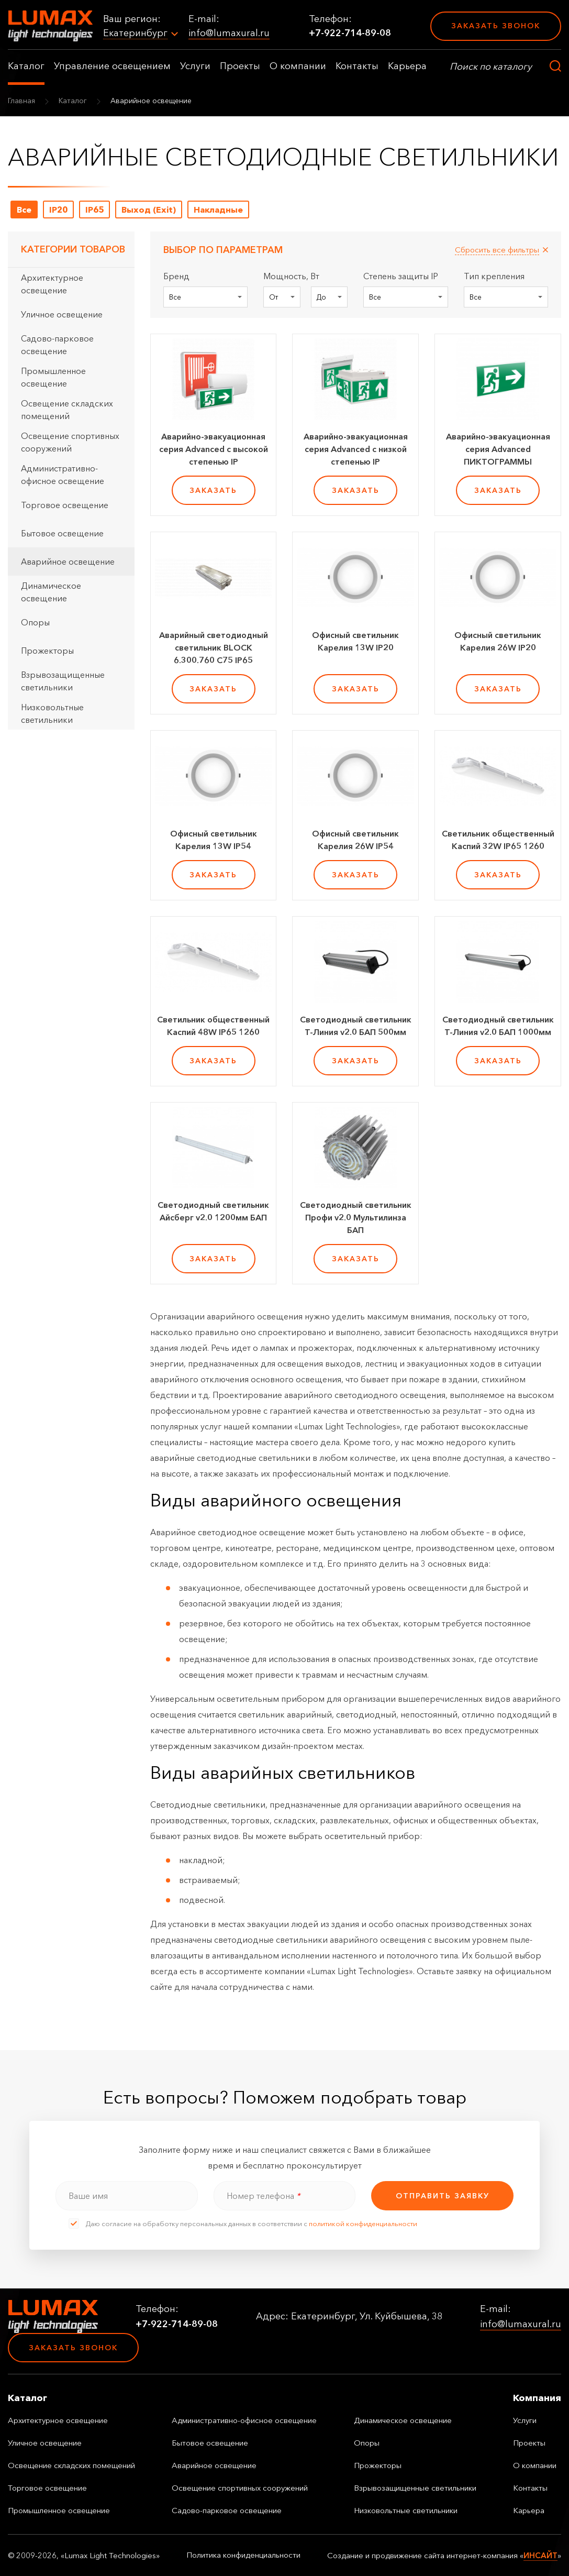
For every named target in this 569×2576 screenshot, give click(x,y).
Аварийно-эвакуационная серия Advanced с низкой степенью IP (356, 449)
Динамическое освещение (51, 591)
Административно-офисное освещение (62, 474)
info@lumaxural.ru (229, 33)
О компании (298, 66)
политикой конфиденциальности (363, 2223)
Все (24, 209)
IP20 (58, 209)
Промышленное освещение (53, 377)
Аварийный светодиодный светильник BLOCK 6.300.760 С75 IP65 (213, 647)
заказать (213, 490)
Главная (21, 100)
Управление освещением (112, 66)
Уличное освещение (62, 314)
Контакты (357, 66)
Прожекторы (47, 650)
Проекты (240, 66)
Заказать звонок (495, 25)
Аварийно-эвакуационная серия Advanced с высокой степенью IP (213, 449)
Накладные (218, 209)
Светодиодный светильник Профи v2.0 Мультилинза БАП (355, 1217)
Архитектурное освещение (52, 283)
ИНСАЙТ (540, 2555)
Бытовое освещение (62, 533)
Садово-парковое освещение (57, 344)
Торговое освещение (64, 505)
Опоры (35, 622)
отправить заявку (442, 2195)
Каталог (26, 66)
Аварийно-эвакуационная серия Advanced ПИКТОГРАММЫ (498, 449)
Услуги (195, 66)
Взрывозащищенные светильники (63, 680)
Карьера (407, 66)
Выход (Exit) (148, 209)
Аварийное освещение (68, 561)
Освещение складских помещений (67, 409)
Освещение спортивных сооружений (70, 442)
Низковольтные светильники (52, 713)
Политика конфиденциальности (243, 2555)
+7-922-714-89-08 (350, 33)
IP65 (94, 209)
